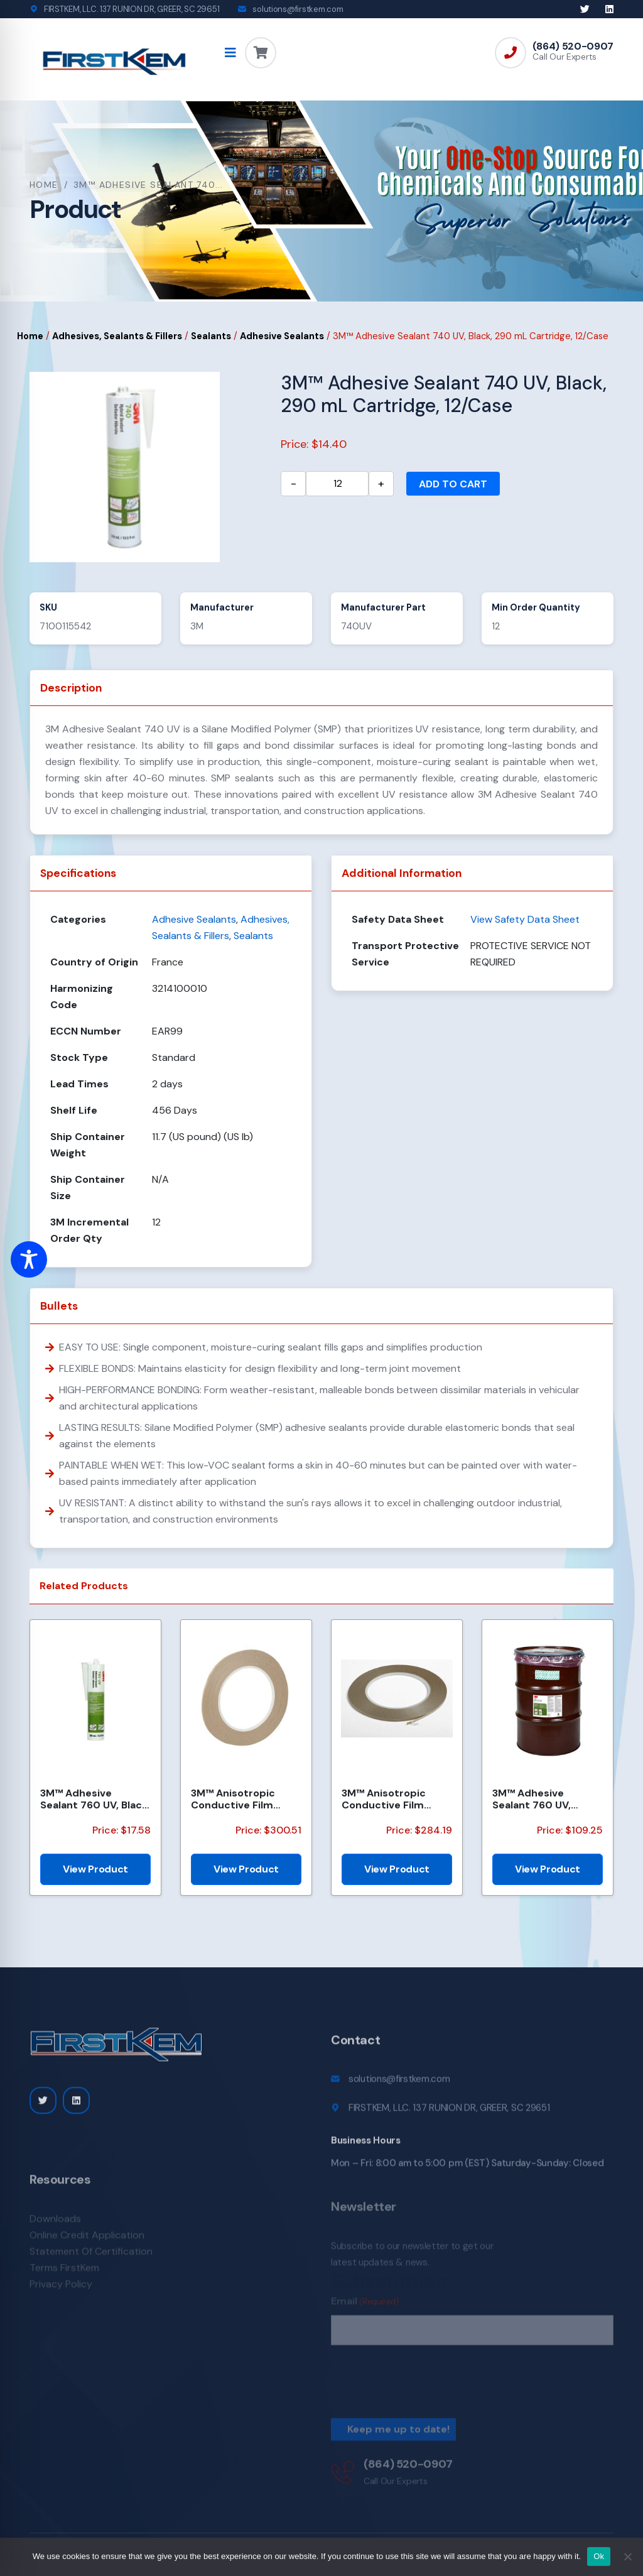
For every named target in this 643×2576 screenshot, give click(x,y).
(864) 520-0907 (572, 46)
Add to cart (453, 484)
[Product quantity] (337, 483)
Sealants (211, 336)
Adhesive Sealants (282, 336)
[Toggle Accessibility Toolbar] (28, 1259)
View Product (95, 1869)
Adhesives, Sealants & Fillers (117, 336)
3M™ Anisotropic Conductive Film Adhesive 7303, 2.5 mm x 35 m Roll (238, 1799)
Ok (598, 2556)
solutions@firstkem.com (297, 9)
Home (44, 184)
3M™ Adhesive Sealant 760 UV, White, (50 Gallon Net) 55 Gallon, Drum (544, 1799)
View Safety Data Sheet (525, 919)
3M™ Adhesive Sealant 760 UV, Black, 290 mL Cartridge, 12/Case (95, 1799)
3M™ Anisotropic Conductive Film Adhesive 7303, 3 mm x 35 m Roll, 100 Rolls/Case (395, 1799)
